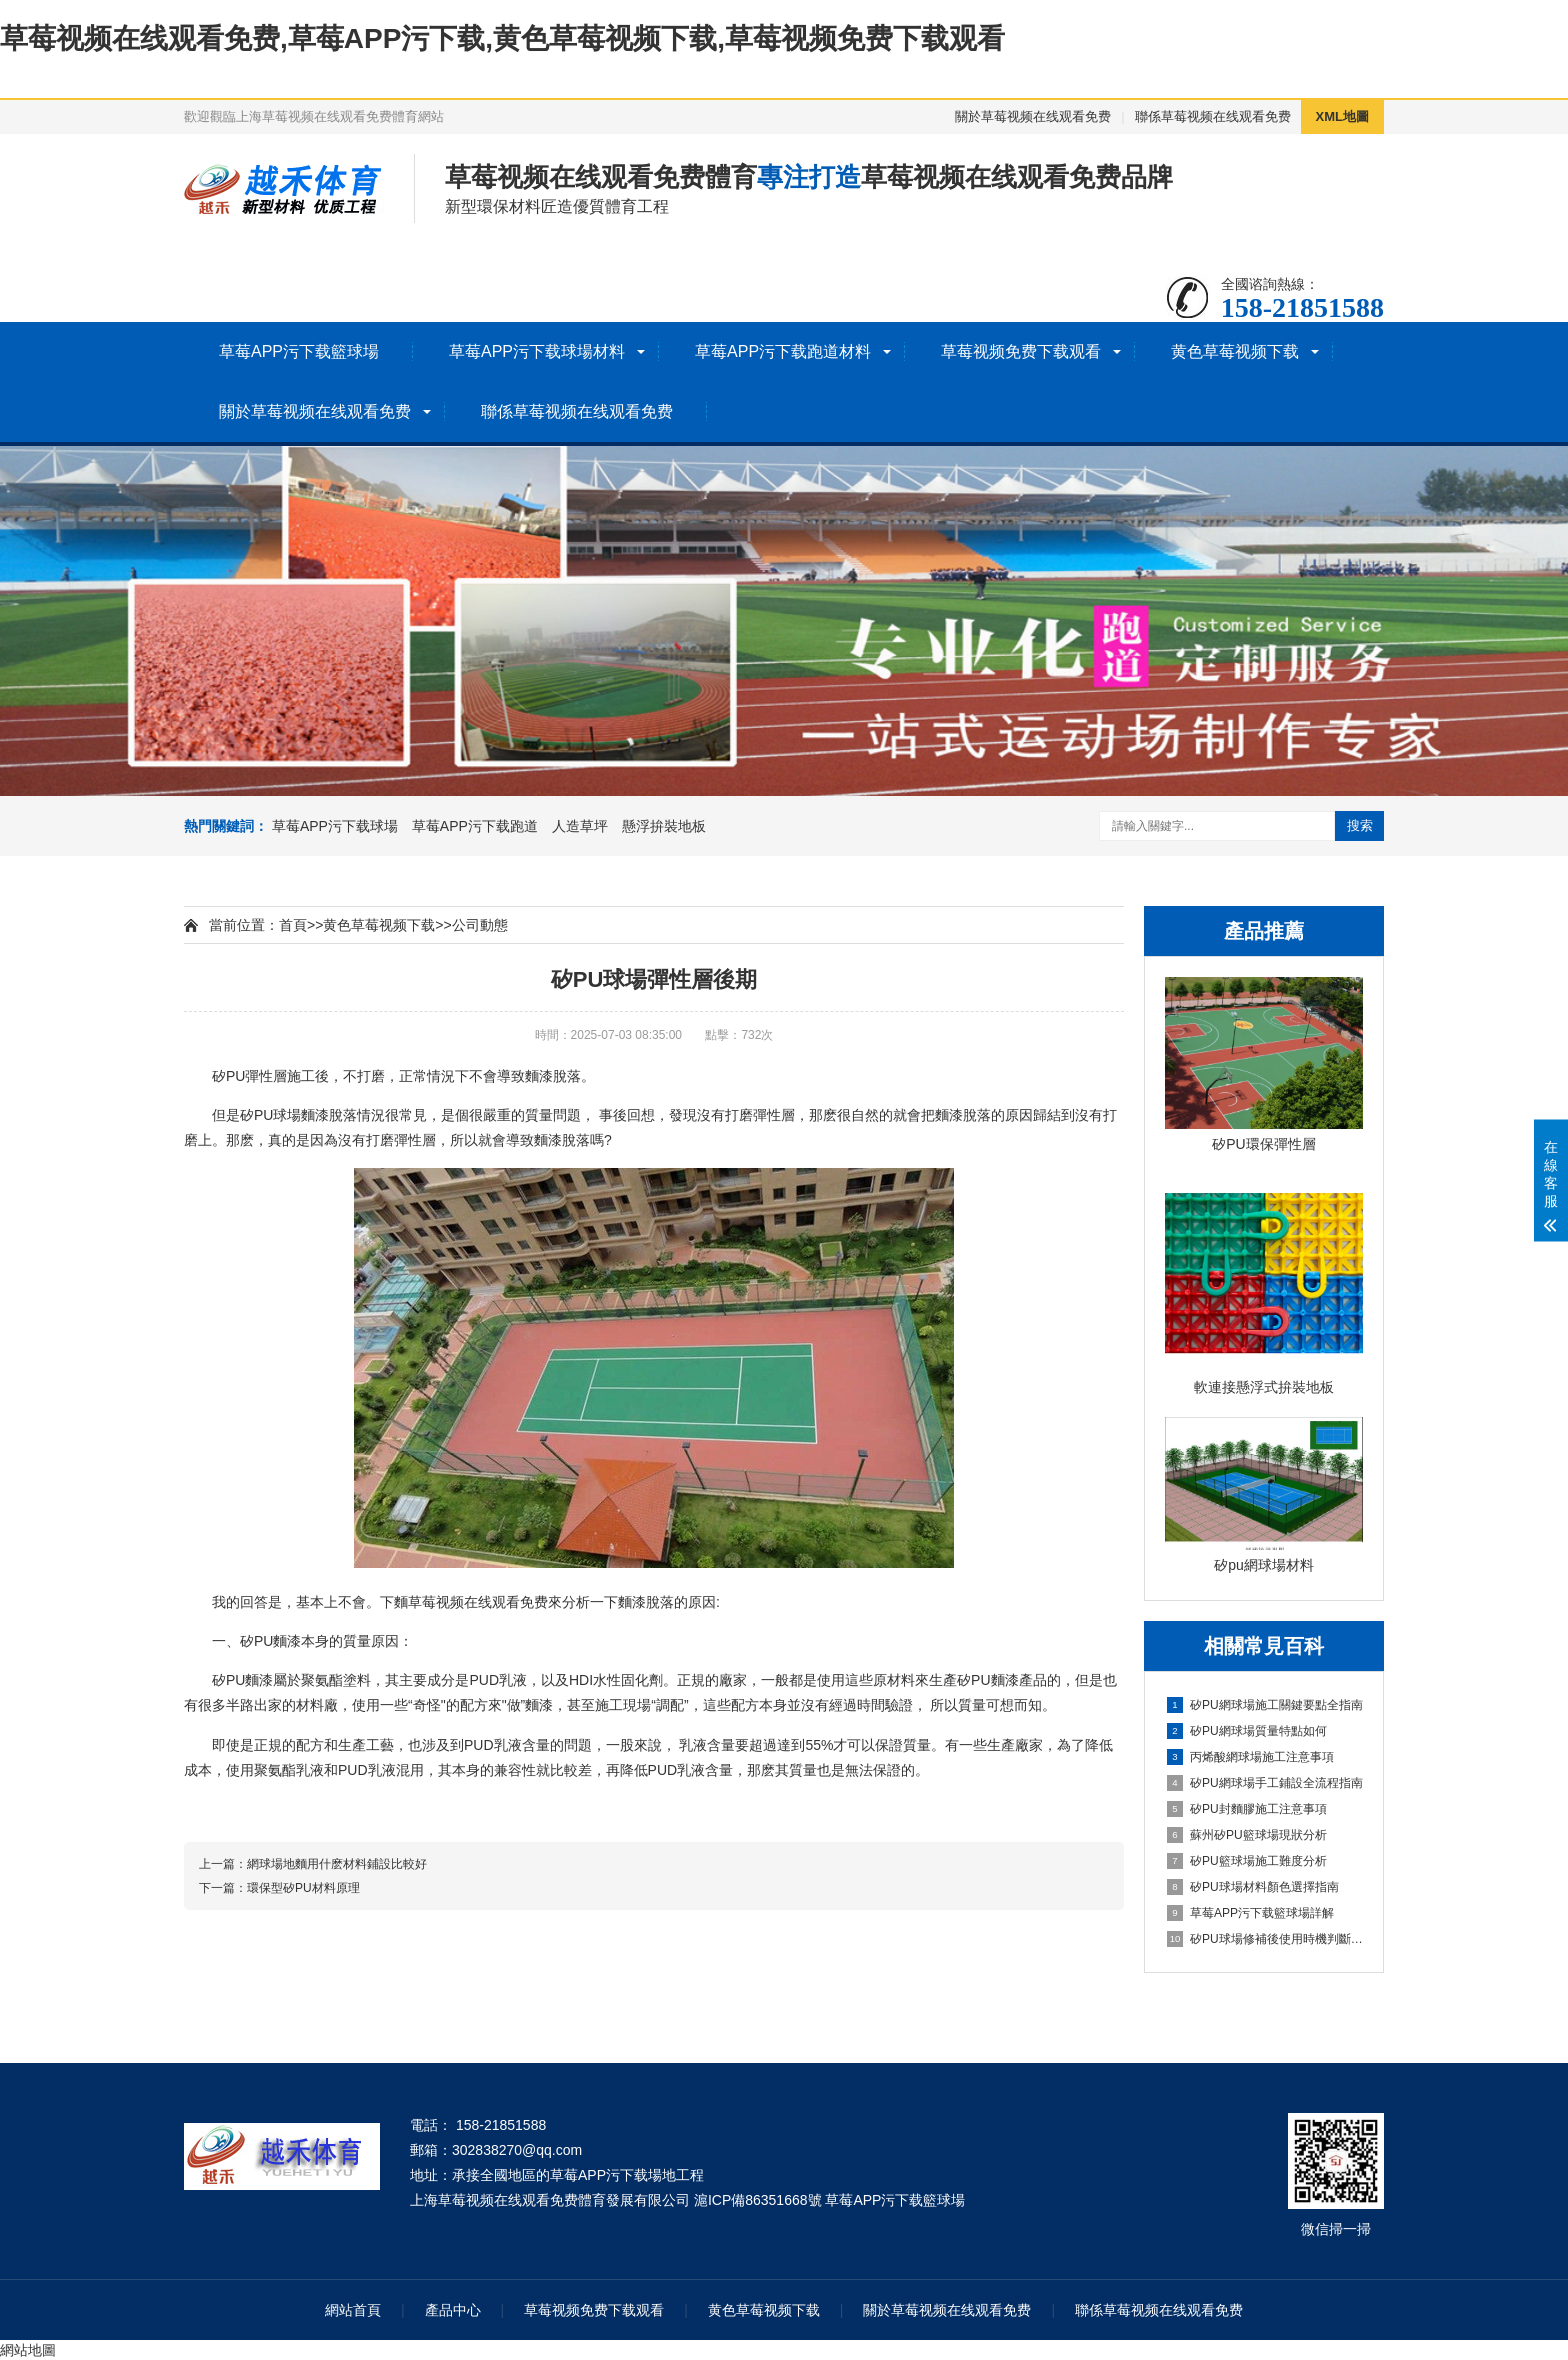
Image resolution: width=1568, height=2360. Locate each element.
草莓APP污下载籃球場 (299, 351)
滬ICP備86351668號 (758, 2200)
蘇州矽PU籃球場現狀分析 (1247, 1835)
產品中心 (453, 2310)
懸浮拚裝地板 (664, 826)
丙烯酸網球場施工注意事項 (1250, 1757)
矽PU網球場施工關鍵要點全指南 (1265, 1705)
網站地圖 (28, 2350)
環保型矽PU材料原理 (303, 1888)
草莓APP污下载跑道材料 (783, 351)
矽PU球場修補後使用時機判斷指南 (1265, 1939)
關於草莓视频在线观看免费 (1033, 116)
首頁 (293, 925)
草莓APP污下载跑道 (475, 826)
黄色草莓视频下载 (1235, 351)
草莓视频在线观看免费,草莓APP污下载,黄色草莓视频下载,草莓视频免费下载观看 (502, 38)
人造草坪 (580, 826)
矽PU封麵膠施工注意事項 (1247, 1809)
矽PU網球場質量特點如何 (1247, 1731)
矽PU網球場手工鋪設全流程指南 (1265, 1783)
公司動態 (480, 925)
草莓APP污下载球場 (335, 826)
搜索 (1360, 825)
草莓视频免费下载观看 (1021, 351)
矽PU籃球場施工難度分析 (1247, 1861)
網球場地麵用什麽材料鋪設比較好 (337, 1864)
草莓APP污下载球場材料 (537, 351)
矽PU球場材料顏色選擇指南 (1253, 1887)
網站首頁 (353, 2310)
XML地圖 (1342, 116)
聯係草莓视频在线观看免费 (1213, 116)
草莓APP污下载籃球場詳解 (1250, 1913)
